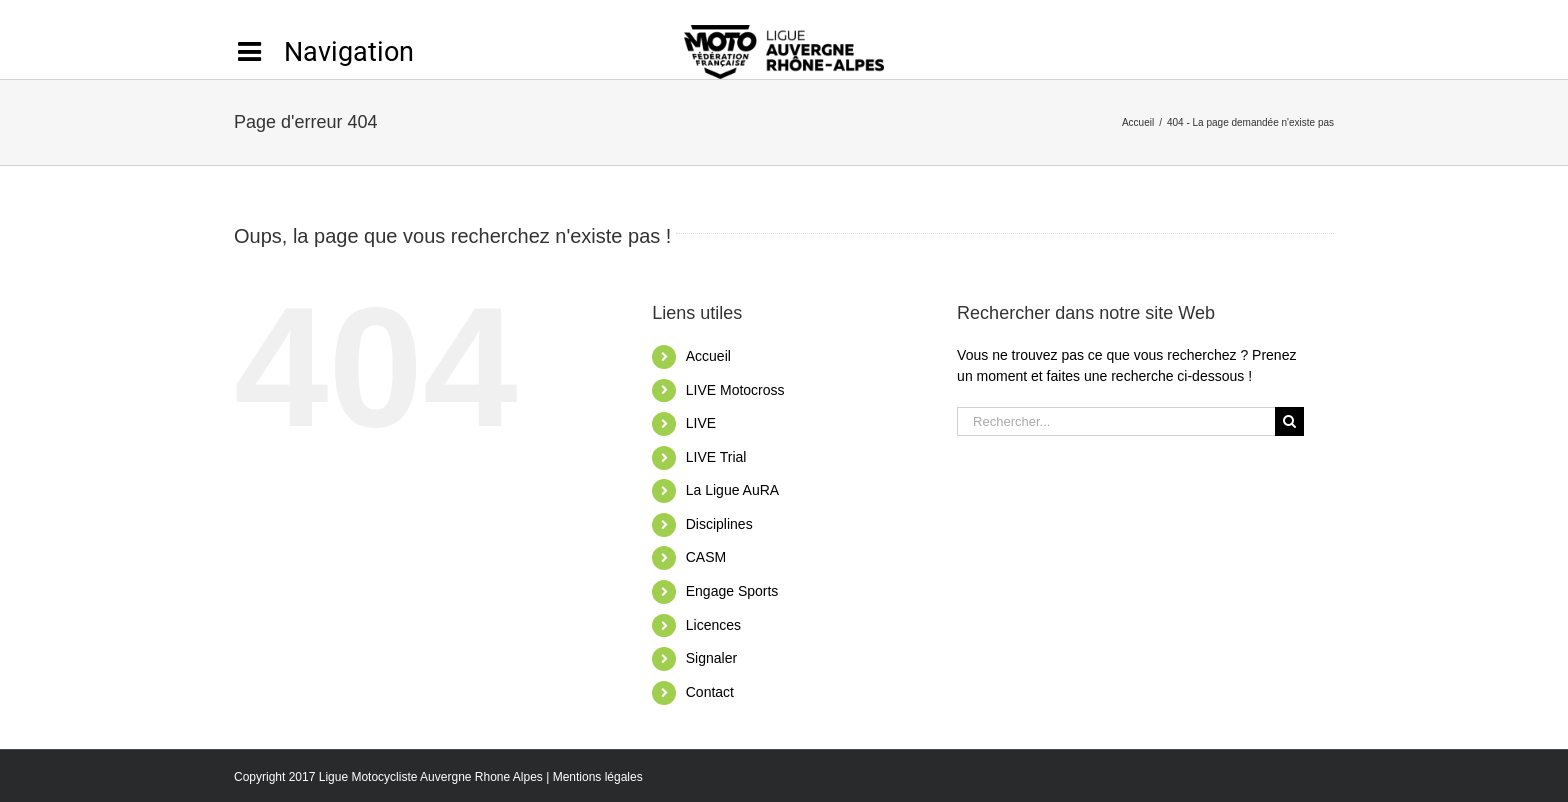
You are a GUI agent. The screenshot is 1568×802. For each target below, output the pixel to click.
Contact (710, 692)
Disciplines (719, 524)
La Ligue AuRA (732, 490)
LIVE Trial (716, 457)
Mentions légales (598, 777)
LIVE (701, 423)
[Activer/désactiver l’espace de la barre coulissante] (324, 52)
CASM (706, 557)
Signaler (711, 658)
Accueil (708, 356)
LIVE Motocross (735, 390)
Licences (713, 625)
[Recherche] (1289, 421)
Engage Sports (732, 591)
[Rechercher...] (1116, 421)
